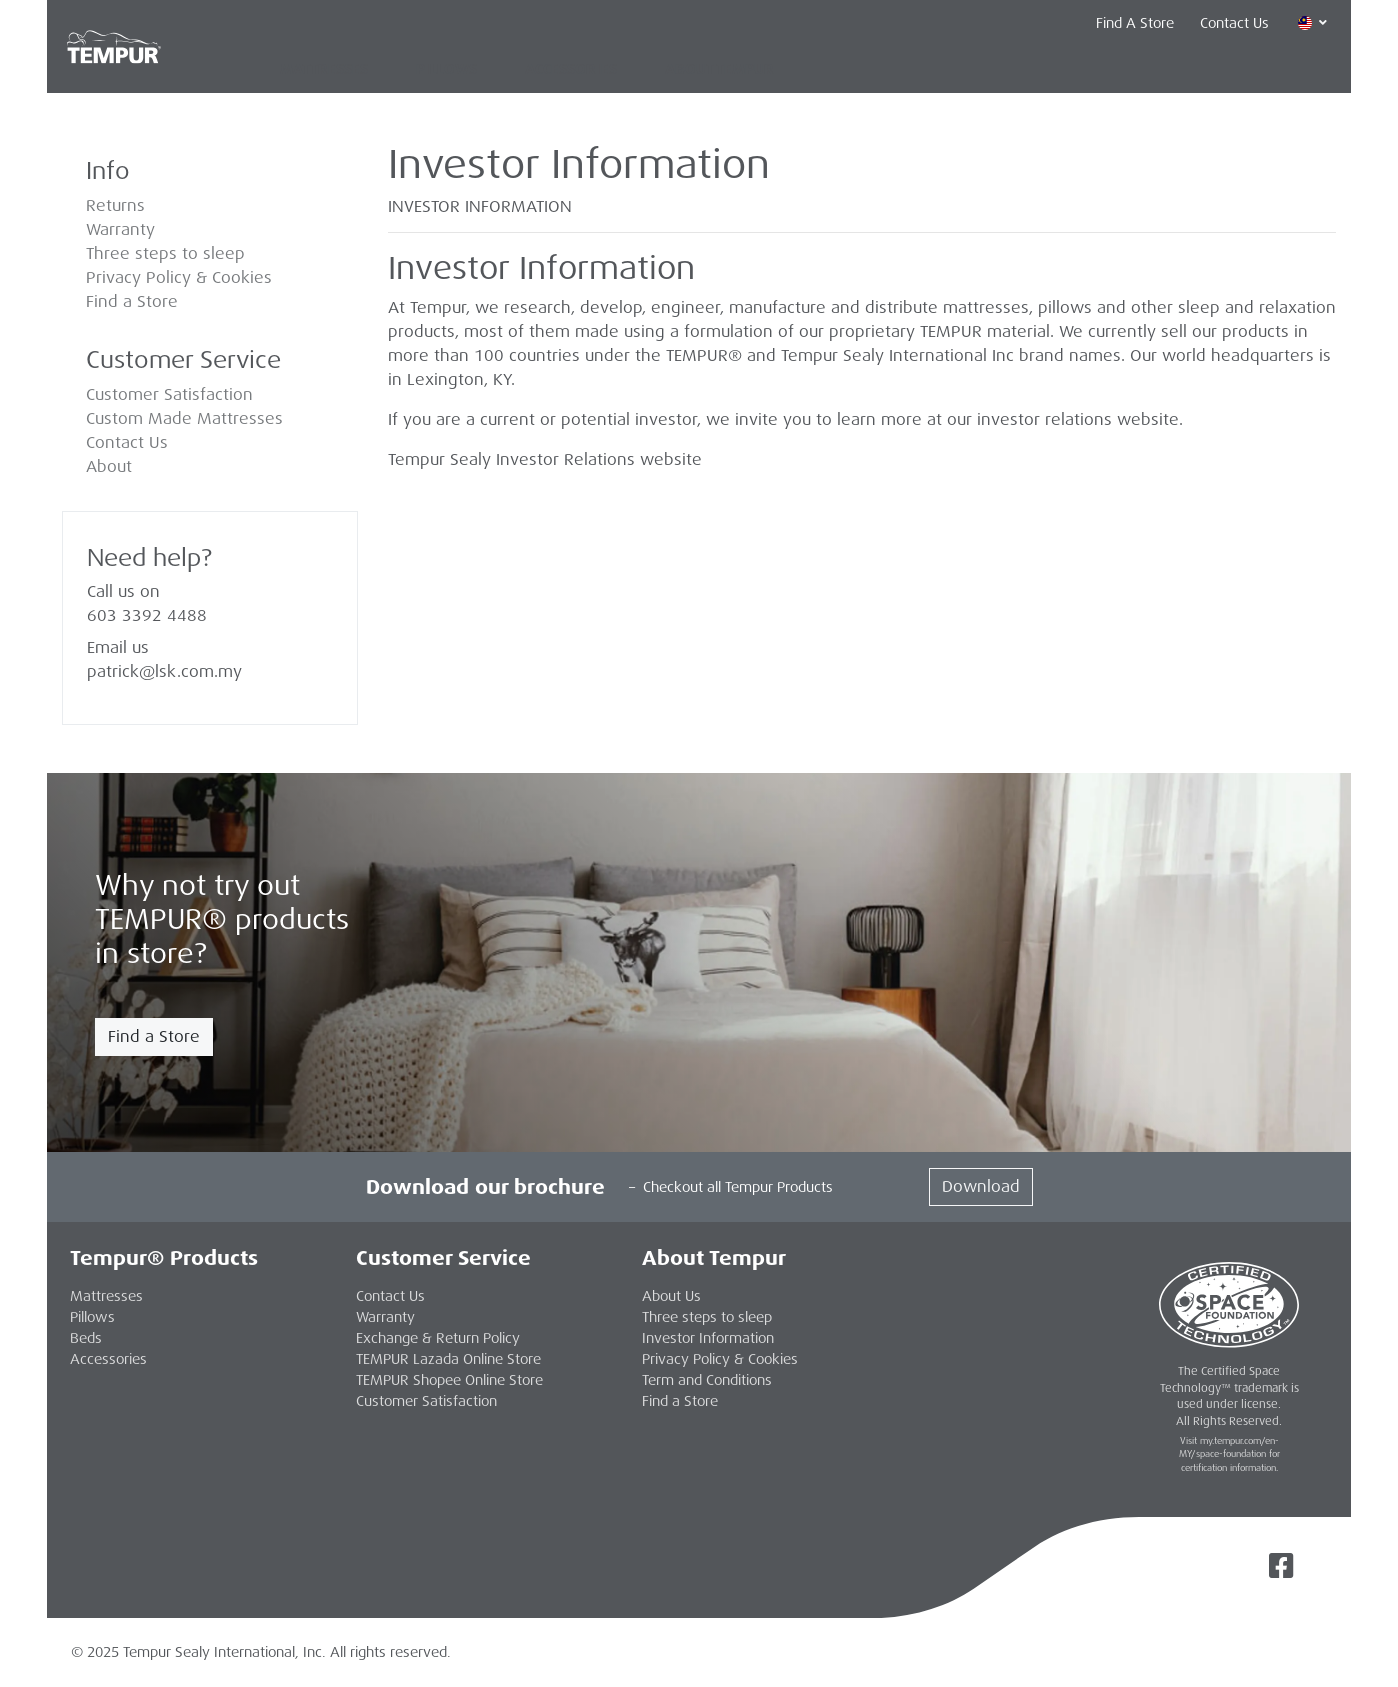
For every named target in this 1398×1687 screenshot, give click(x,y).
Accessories (571, 69)
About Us (671, 1296)
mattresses (986, 307)
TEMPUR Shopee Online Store (449, 1380)
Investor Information (708, 1338)
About (109, 466)
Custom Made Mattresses (184, 418)
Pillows (446, 69)
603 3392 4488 (147, 615)
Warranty (120, 229)
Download (981, 1186)
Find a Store (132, 301)
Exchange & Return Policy (438, 1338)
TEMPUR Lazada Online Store (448, 1359)
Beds (86, 1338)
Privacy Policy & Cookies (179, 277)
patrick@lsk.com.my (164, 671)
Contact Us (1234, 23)
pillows (1065, 307)
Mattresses (324, 69)
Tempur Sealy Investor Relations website (545, 459)
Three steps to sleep (165, 253)
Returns (115, 205)
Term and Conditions (707, 1380)
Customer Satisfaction (169, 394)
